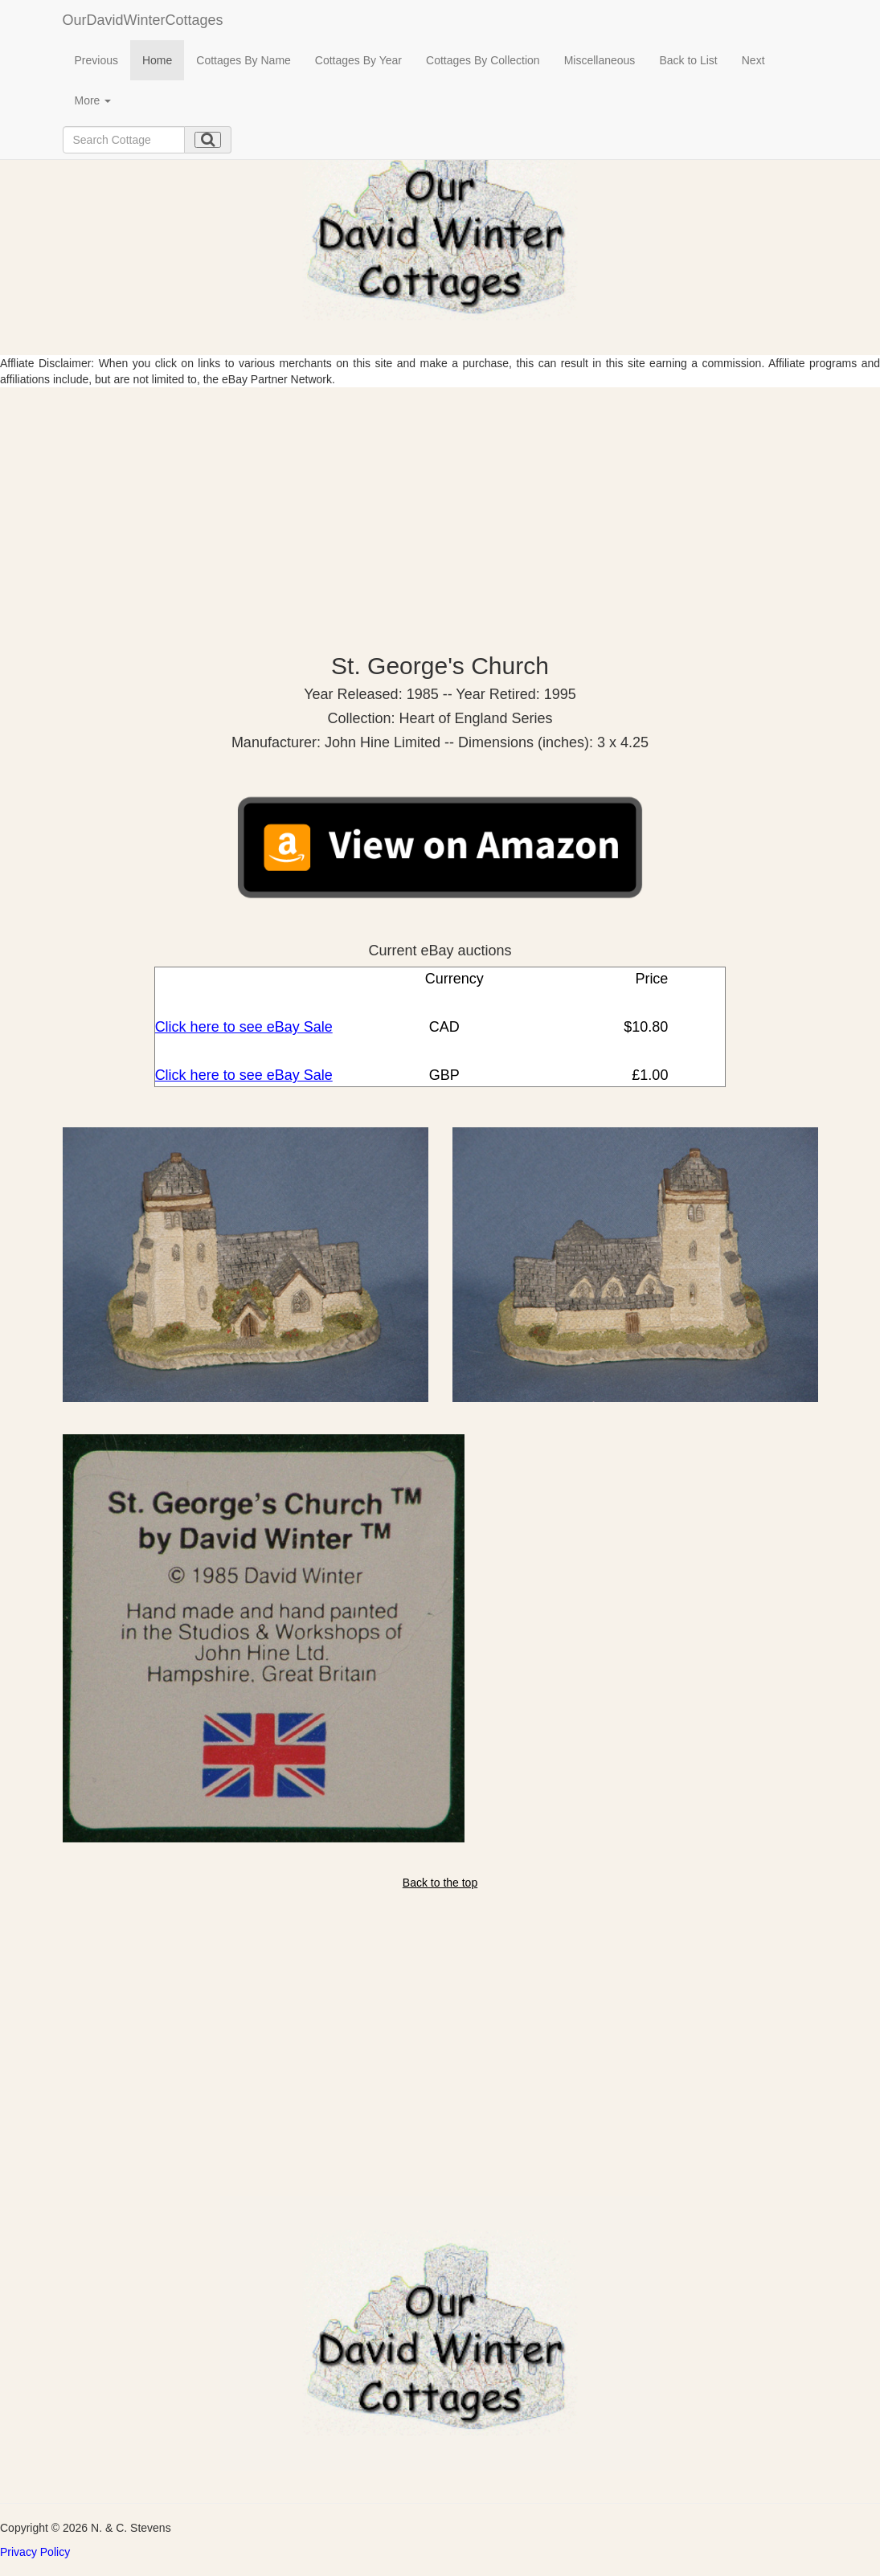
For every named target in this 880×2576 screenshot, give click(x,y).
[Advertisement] (440, 507)
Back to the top (440, 1882)
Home (157, 60)
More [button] (93, 100)
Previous (96, 60)
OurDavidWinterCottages (143, 20)
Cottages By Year (358, 60)
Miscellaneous (600, 60)
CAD (442, 1027)
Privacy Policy (35, 2551)
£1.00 (648, 1075)
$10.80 (644, 1027)
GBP (442, 1075)
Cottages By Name (243, 60)
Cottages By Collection (483, 60)
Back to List (688, 60)
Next (753, 60)
